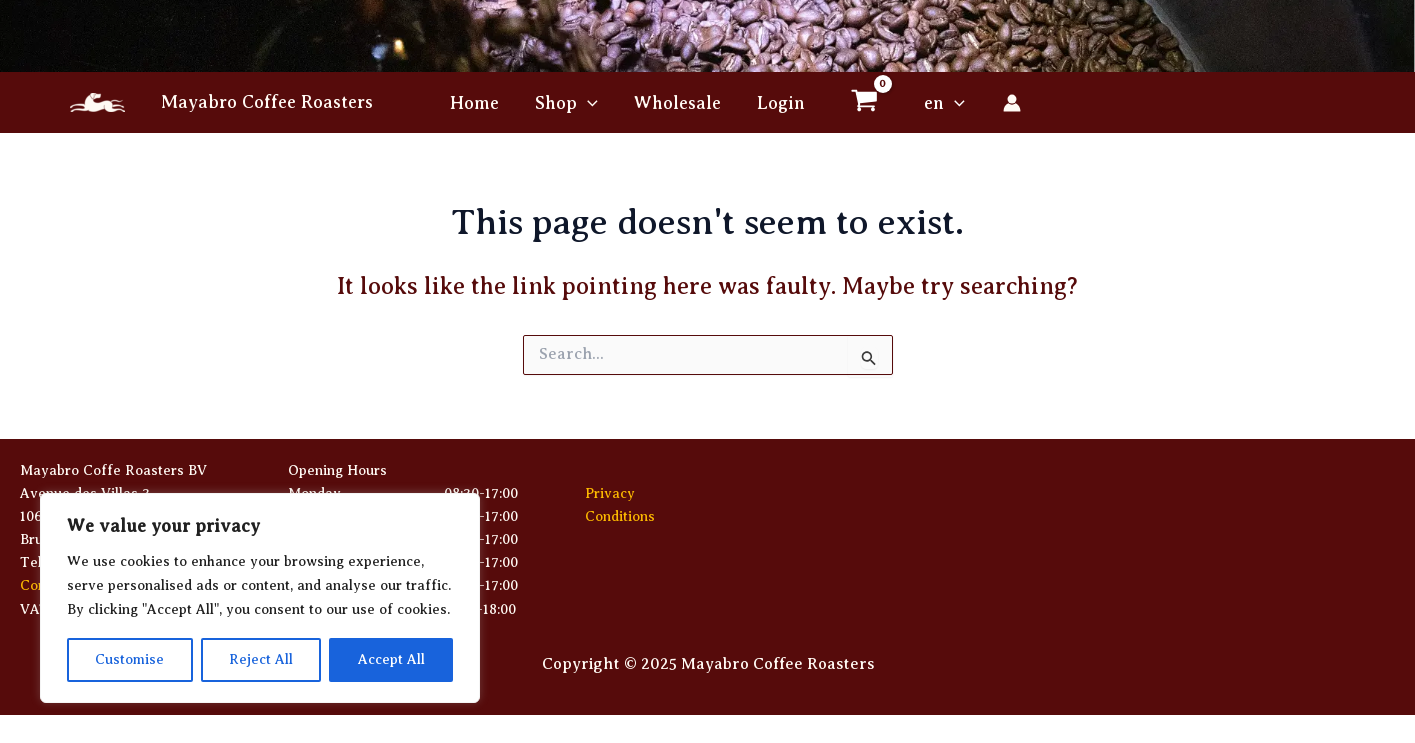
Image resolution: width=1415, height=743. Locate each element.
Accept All (391, 659)
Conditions (620, 516)
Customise (129, 659)
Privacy (610, 493)
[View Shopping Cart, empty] (865, 102)
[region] (260, 598)
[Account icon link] (1012, 103)
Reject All (261, 659)
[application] (587, 103)
